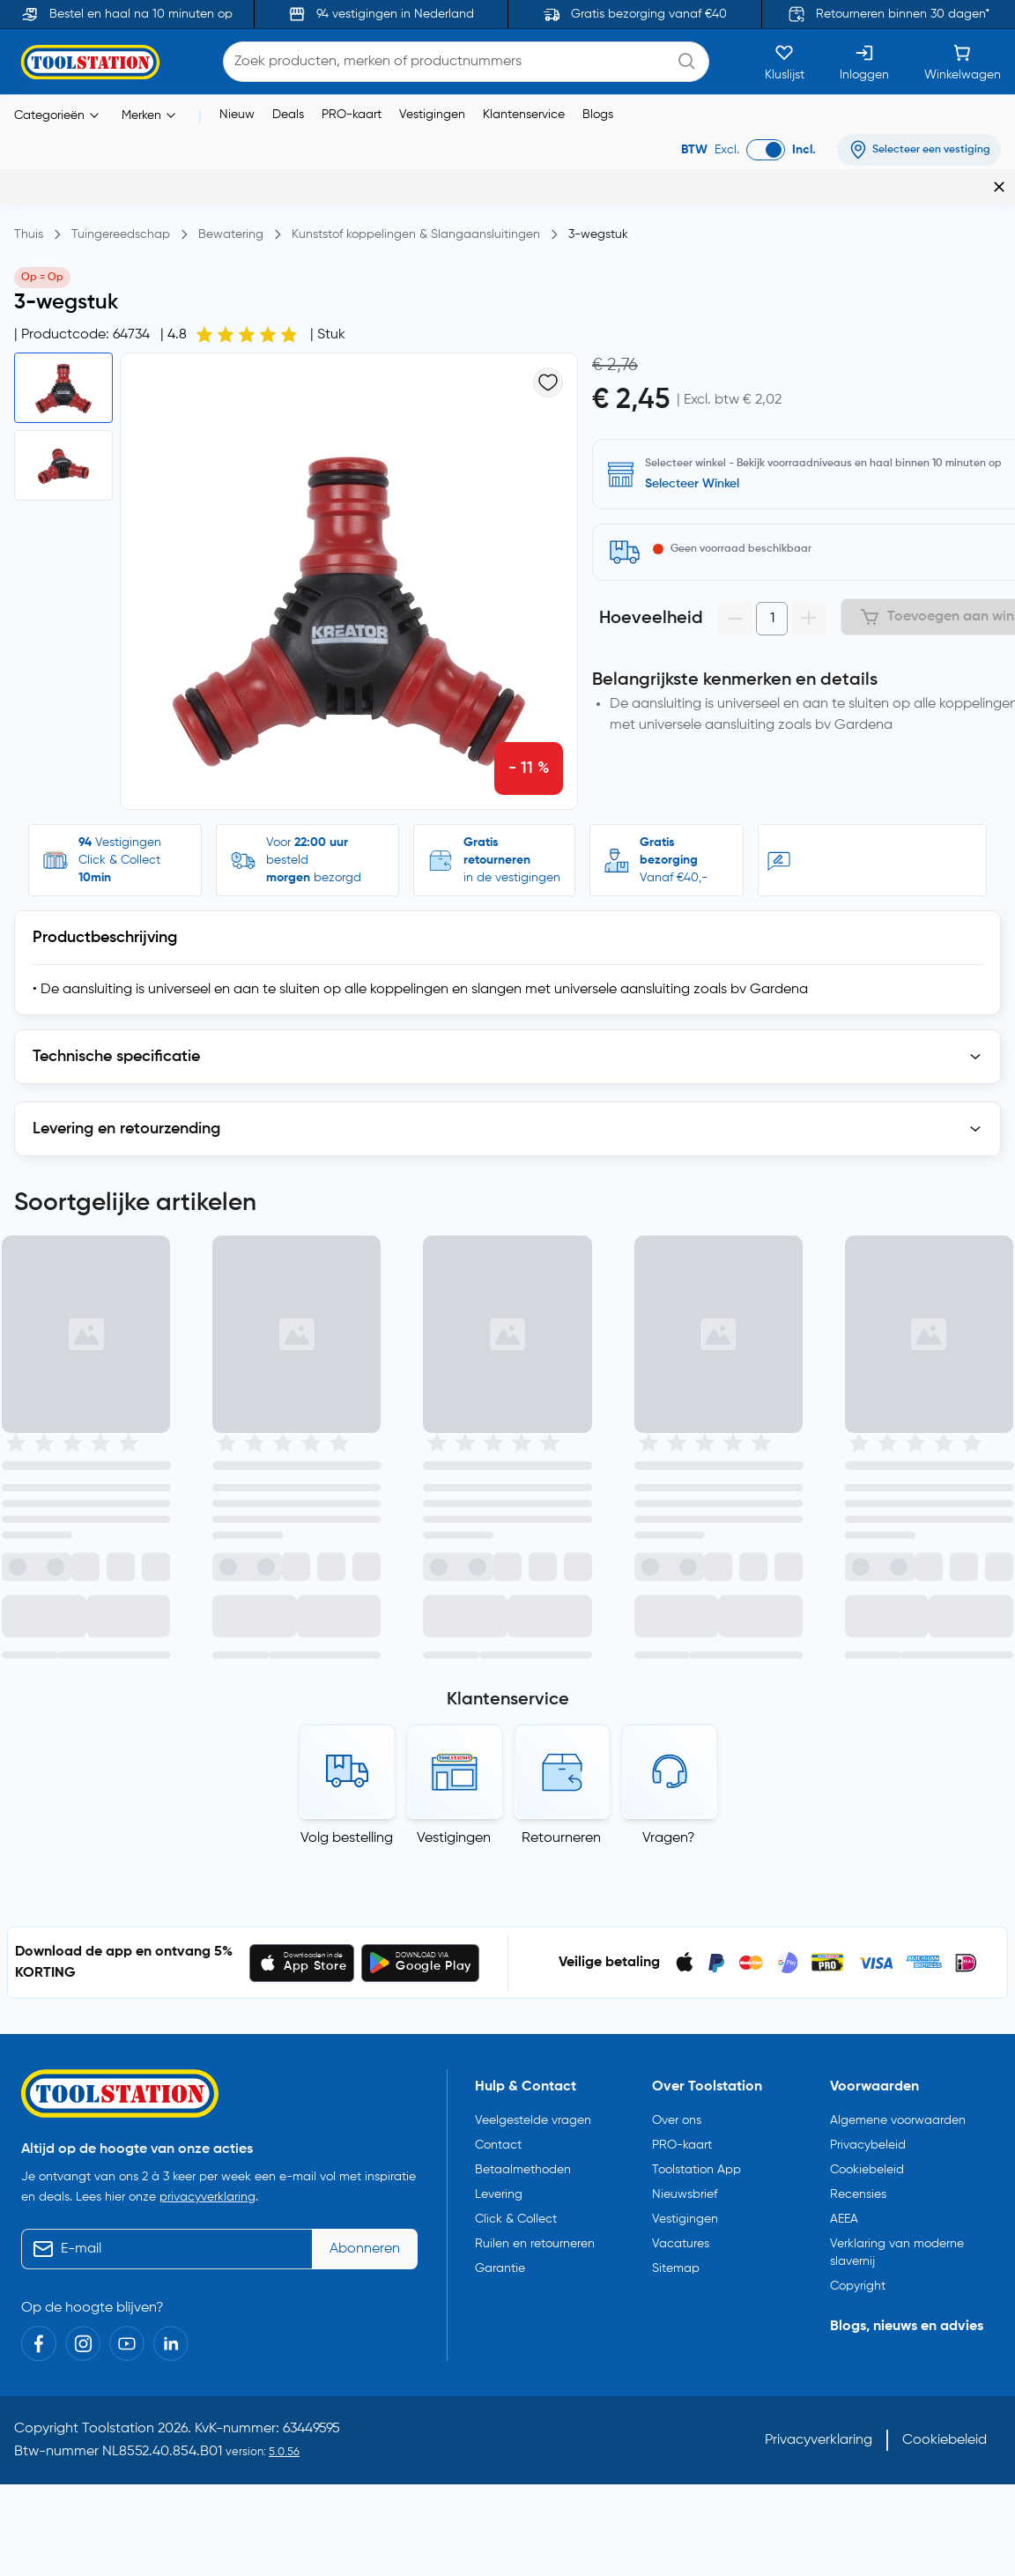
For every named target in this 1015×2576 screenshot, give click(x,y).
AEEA (844, 1789)
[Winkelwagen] (962, 61)
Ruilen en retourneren (535, 1814)
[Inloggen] (864, 61)
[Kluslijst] (784, 61)
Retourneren (561, 1408)
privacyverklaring (207, 1767)
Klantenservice (524, 114)
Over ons (676, 1690)
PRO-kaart (352, 114)
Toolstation (118, 1999)
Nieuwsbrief (684, 1764)
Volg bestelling (346, 1408)
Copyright (857, 1856)
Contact (498, 1715)
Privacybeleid (868, 1715)
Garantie (500, 1838)
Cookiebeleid (867, 1739)
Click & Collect (516, 1789)
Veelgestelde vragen (533, 1690)
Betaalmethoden (523, 1739)
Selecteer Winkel (692, 484)
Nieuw (237, 114)
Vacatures (680, 1814)
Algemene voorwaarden (898, 1690)
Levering (498, 1764)
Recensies (858, 1764)
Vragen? (668, 1408)
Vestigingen (432, 114)
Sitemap (676, 1838)
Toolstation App (696, 1739)
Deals (288, 114)
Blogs (597, 114)
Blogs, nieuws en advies (906, 1896)
